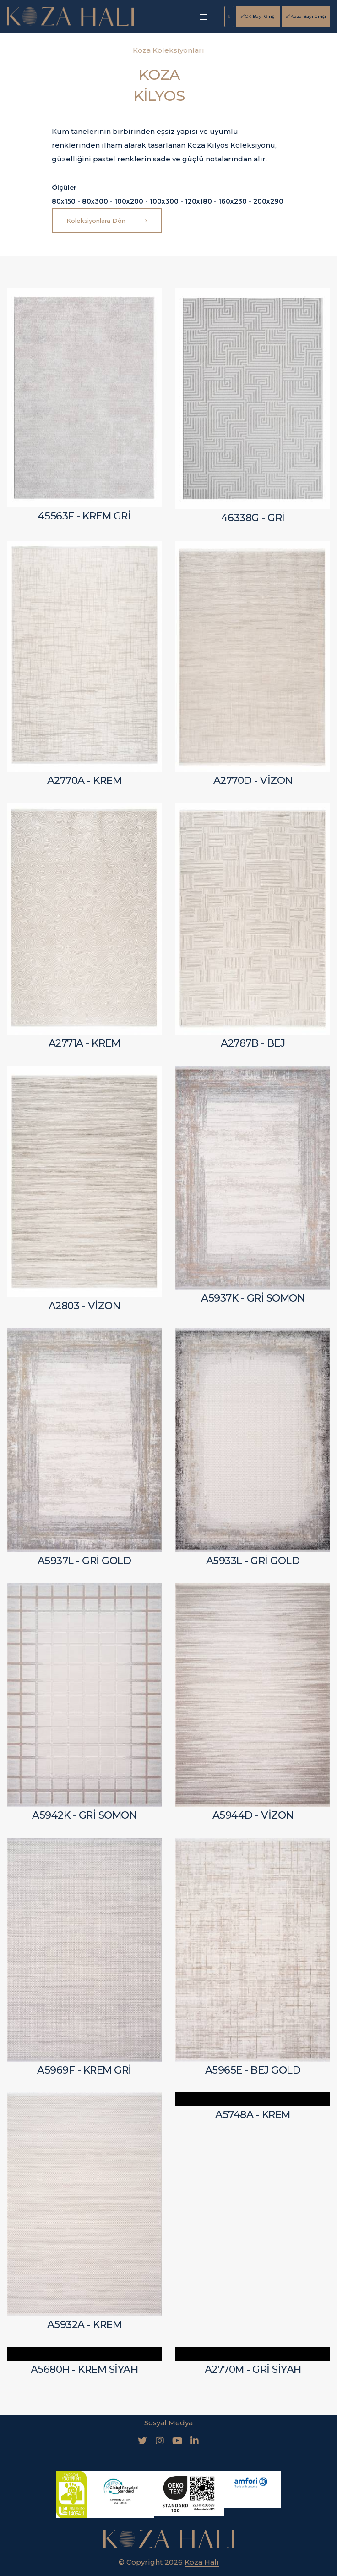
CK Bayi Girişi (258, 16)
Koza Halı (202, 2547)
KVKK (67, 2567)
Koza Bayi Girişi (306, 16)
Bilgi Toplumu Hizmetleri (131, 2567)
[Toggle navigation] (203, 17)
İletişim (200, 2567)
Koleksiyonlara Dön (106, 221)
